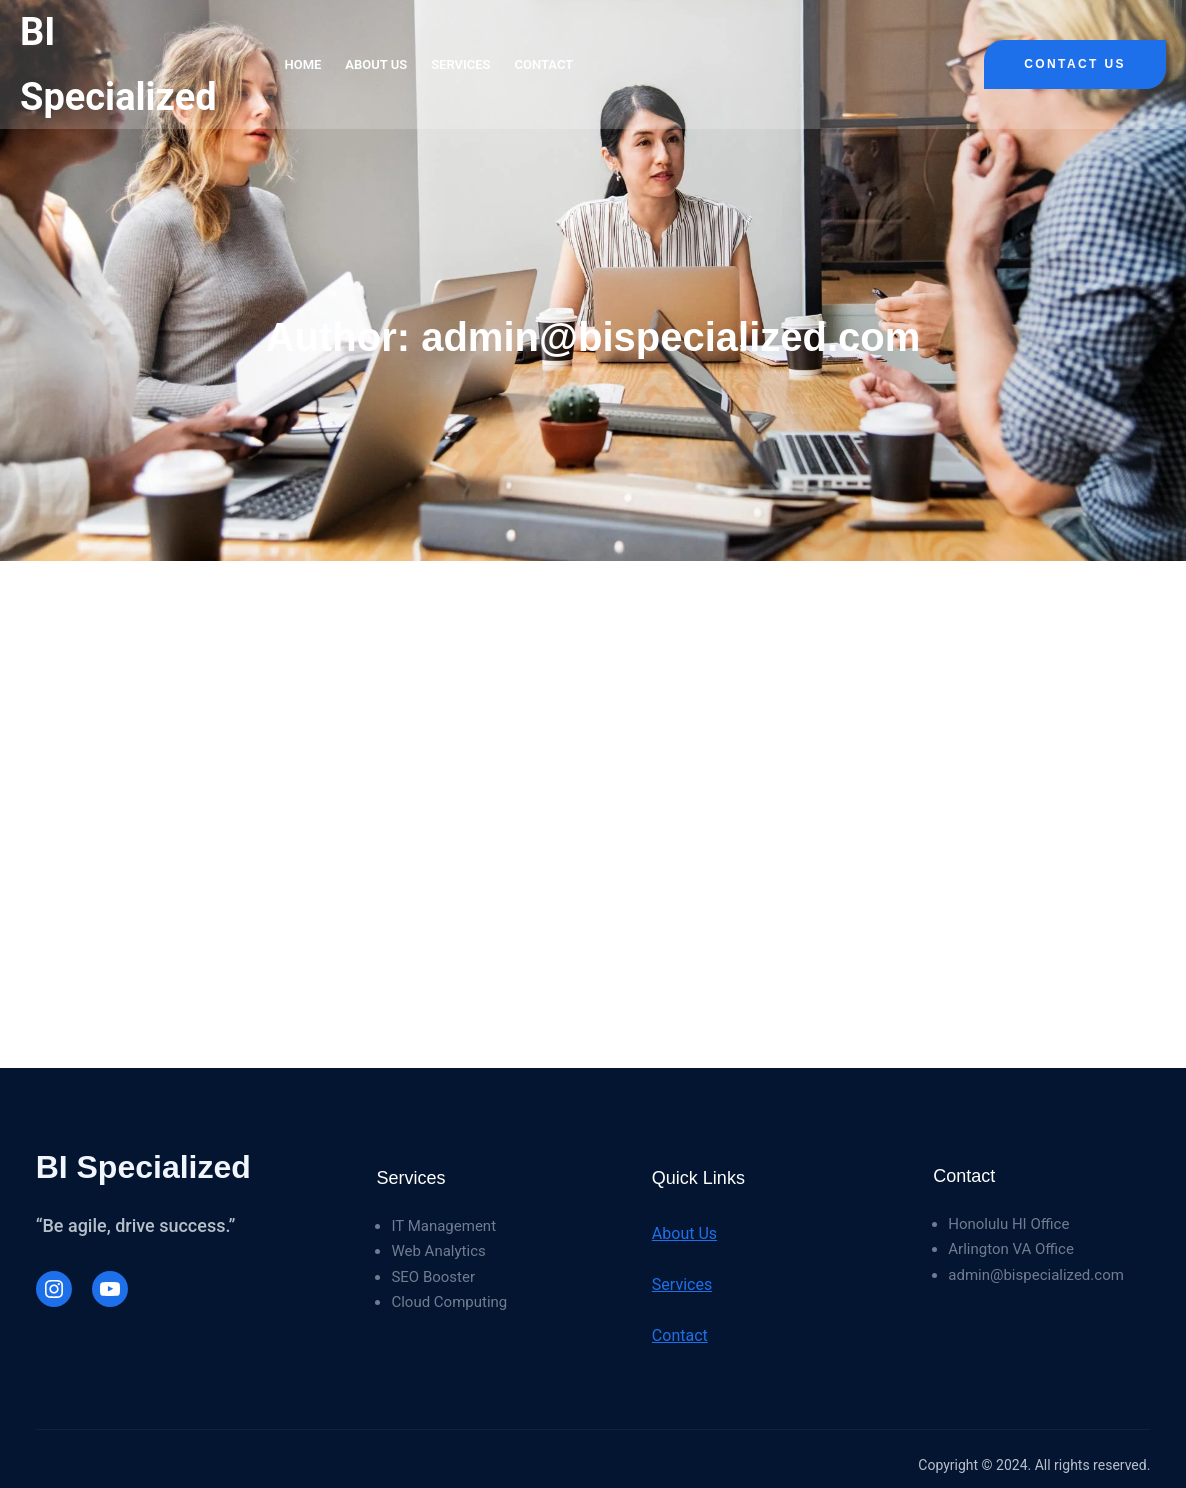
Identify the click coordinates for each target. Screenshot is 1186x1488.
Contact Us (1075, 64)
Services (682, 1284)
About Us (684, 1233)
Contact (680, 1335)
